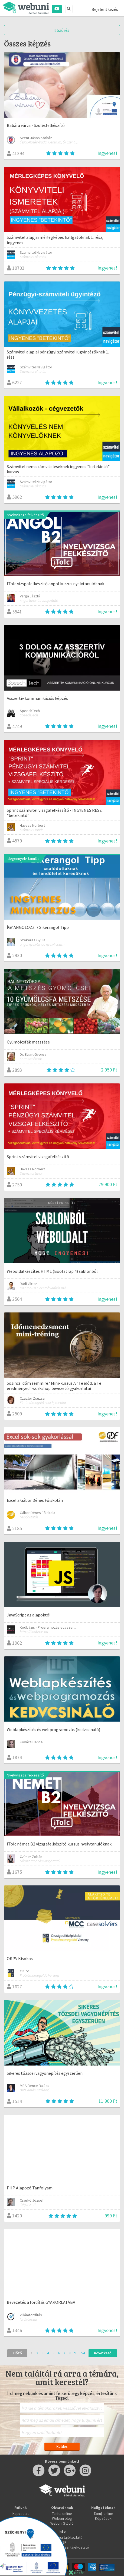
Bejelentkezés (105, 9)
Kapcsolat (20, 2513)
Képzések (103, 2518)
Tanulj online (103, 2513)
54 (83, 2353)
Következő (103, 2353)
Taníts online (62, 2513)
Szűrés (62, 30)
